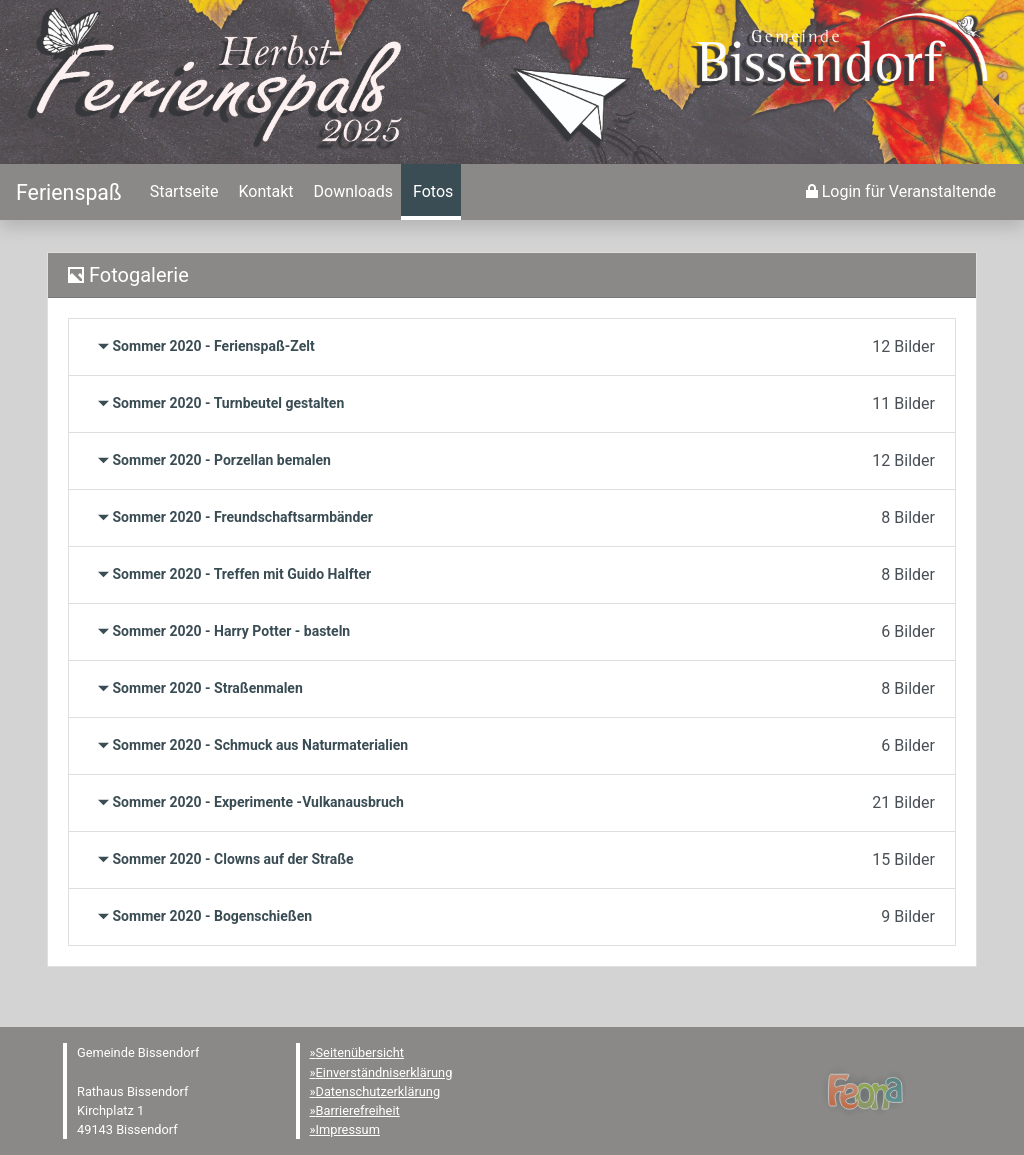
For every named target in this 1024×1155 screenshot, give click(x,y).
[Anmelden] (901, 192)
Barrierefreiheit (358, 1110)
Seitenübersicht (360, 1052)
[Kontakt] (264, 192)
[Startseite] (69, 192)
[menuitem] (182, 192)
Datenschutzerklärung (378, 1091)
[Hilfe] (431, 192)
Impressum (348, 1129)
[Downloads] (351, 192)
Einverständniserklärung (384, 1072)
